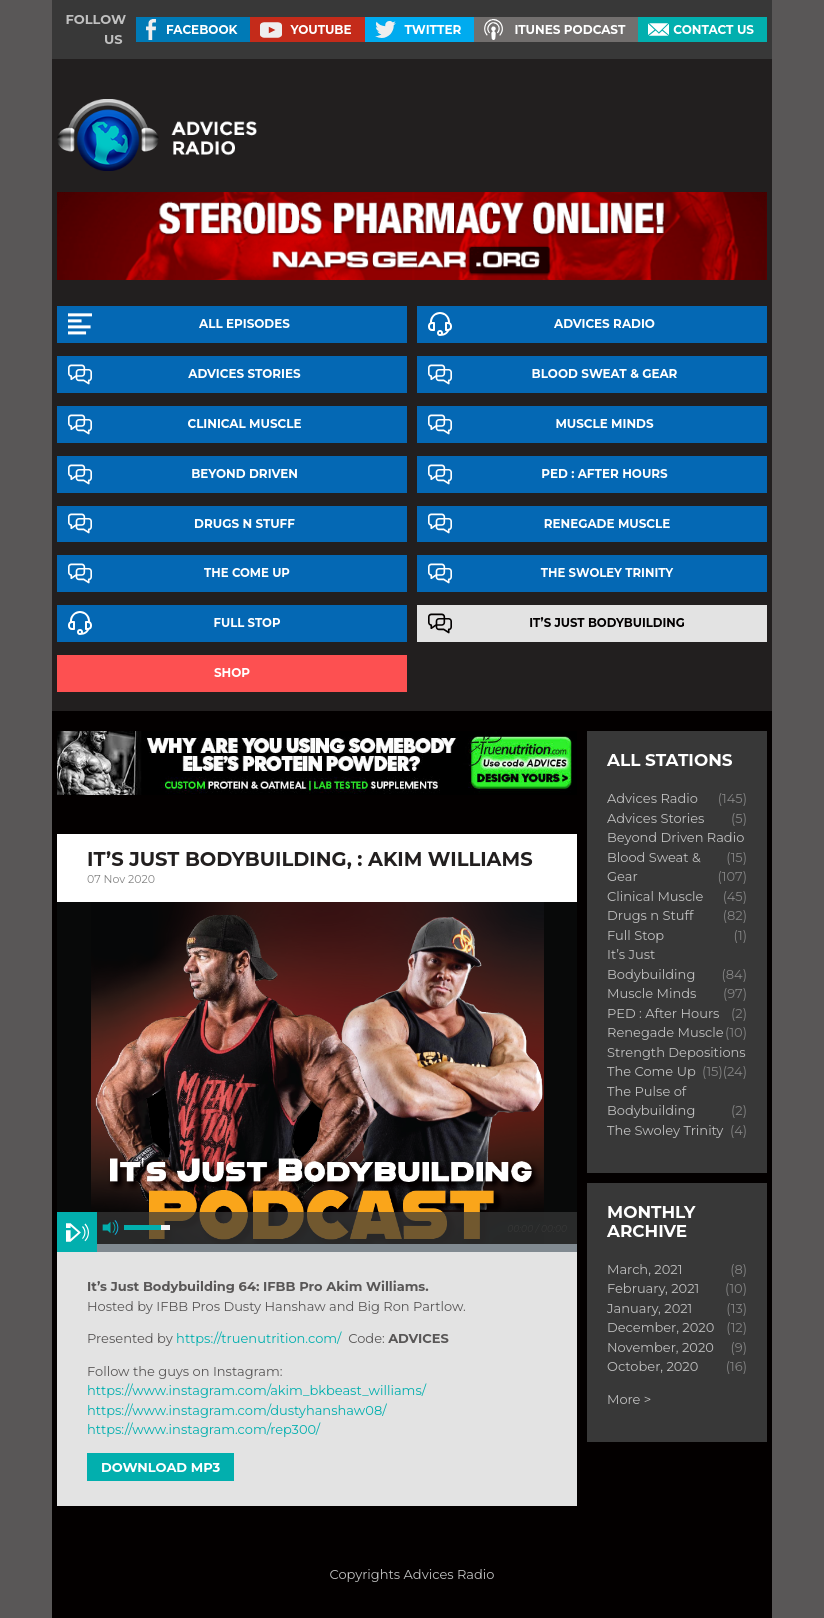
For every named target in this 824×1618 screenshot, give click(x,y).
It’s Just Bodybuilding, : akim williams (310, 859)
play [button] (77, 1232)
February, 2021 (653, 1288)
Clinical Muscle (245, 423)
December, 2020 (660, 1327)
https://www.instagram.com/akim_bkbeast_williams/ (256, 1390)
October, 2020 (652, 1366)
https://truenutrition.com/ (258, 1338)
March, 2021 (644, 1269)
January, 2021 (649, 1308)
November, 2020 (660, 1347)
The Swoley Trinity (607, 573)
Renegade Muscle (607, 523)
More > (629, 1399)
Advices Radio (604, 323)
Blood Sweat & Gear (605, 373)
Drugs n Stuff (244, 523)
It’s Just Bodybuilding (607, 623)
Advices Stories (244, 373)
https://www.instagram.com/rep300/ (203, 1429)
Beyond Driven (244, 473)
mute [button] (110, 1227)
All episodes (244, 323)
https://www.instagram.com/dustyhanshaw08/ (237, 1410)
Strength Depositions (676, 1052)
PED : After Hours (604, 473)
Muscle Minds (604, 423)
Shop (232, 672)
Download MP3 (160, 1467)
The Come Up (247, 573)
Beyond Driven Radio (675, 837)
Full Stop (247, 623)
